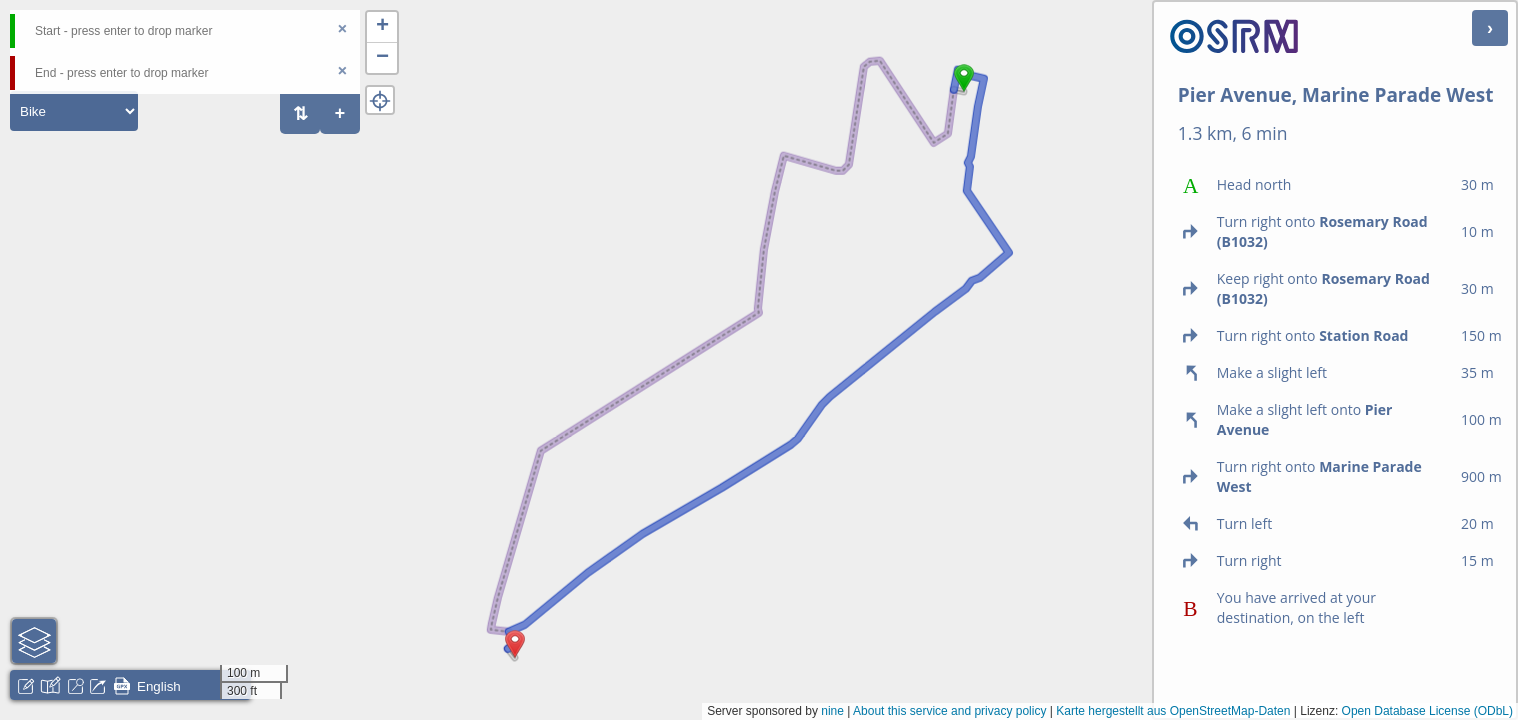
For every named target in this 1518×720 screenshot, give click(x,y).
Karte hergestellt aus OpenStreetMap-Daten (1173, 711)
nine (832, 711)
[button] (964, 92)
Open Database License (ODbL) (1427, 711)
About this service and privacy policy (949, 711)
